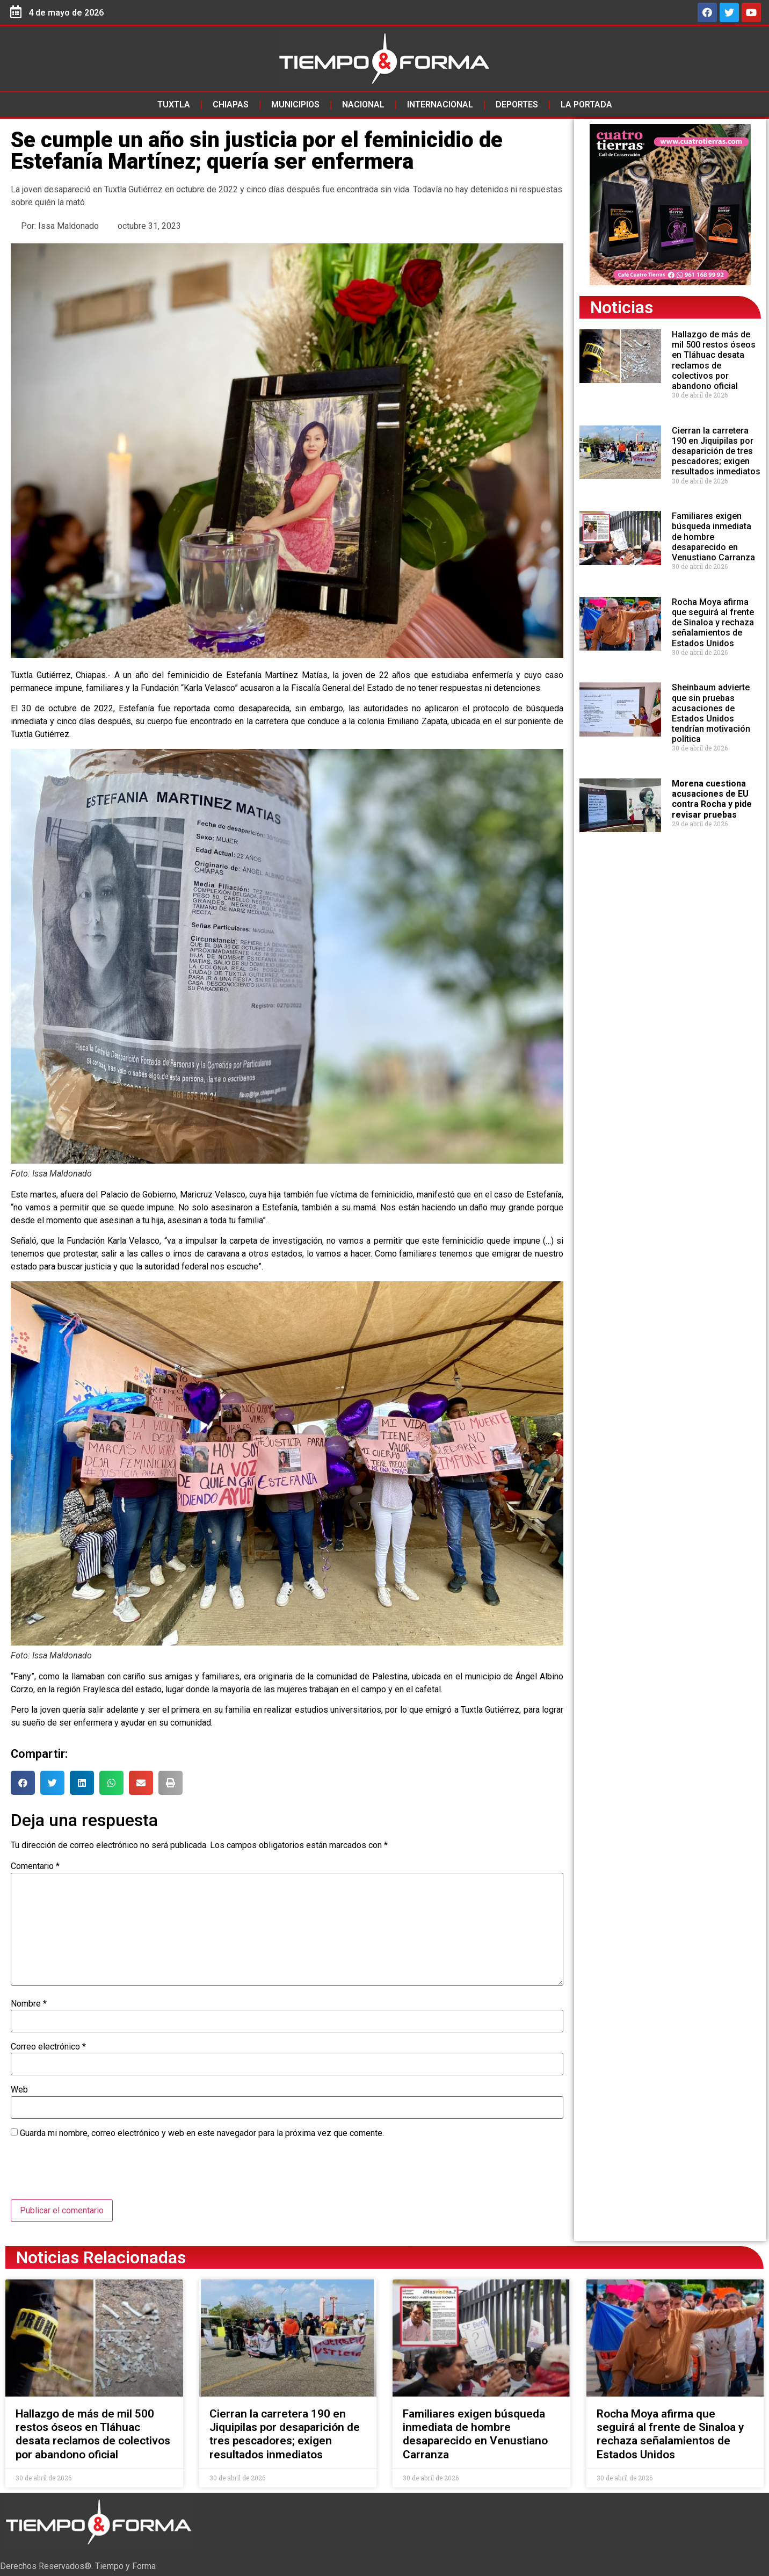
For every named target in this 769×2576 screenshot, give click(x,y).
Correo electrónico (48, 2047)
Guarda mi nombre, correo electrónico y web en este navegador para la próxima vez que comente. (202, 2133)
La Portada (586, 104)
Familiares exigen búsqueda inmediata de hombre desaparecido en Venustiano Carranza (475, 2434)
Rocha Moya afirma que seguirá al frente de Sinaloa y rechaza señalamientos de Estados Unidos (713, 622)
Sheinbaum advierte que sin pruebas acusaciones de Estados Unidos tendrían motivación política (711, 713)
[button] (23, 1783)
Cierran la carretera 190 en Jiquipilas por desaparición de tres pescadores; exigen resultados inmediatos (716, 451)
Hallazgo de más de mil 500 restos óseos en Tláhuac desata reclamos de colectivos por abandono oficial (714, 360)
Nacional (363, 104)
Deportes (517, 104)
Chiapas (231, 104)
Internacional (440, 104)
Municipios (295, 104)
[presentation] (92, 2173)
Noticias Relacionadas (101, 2257)
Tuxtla (173, 104)
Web (19, 2090)
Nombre (29, 2004)
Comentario (35, 1866)
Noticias (621, 307)
